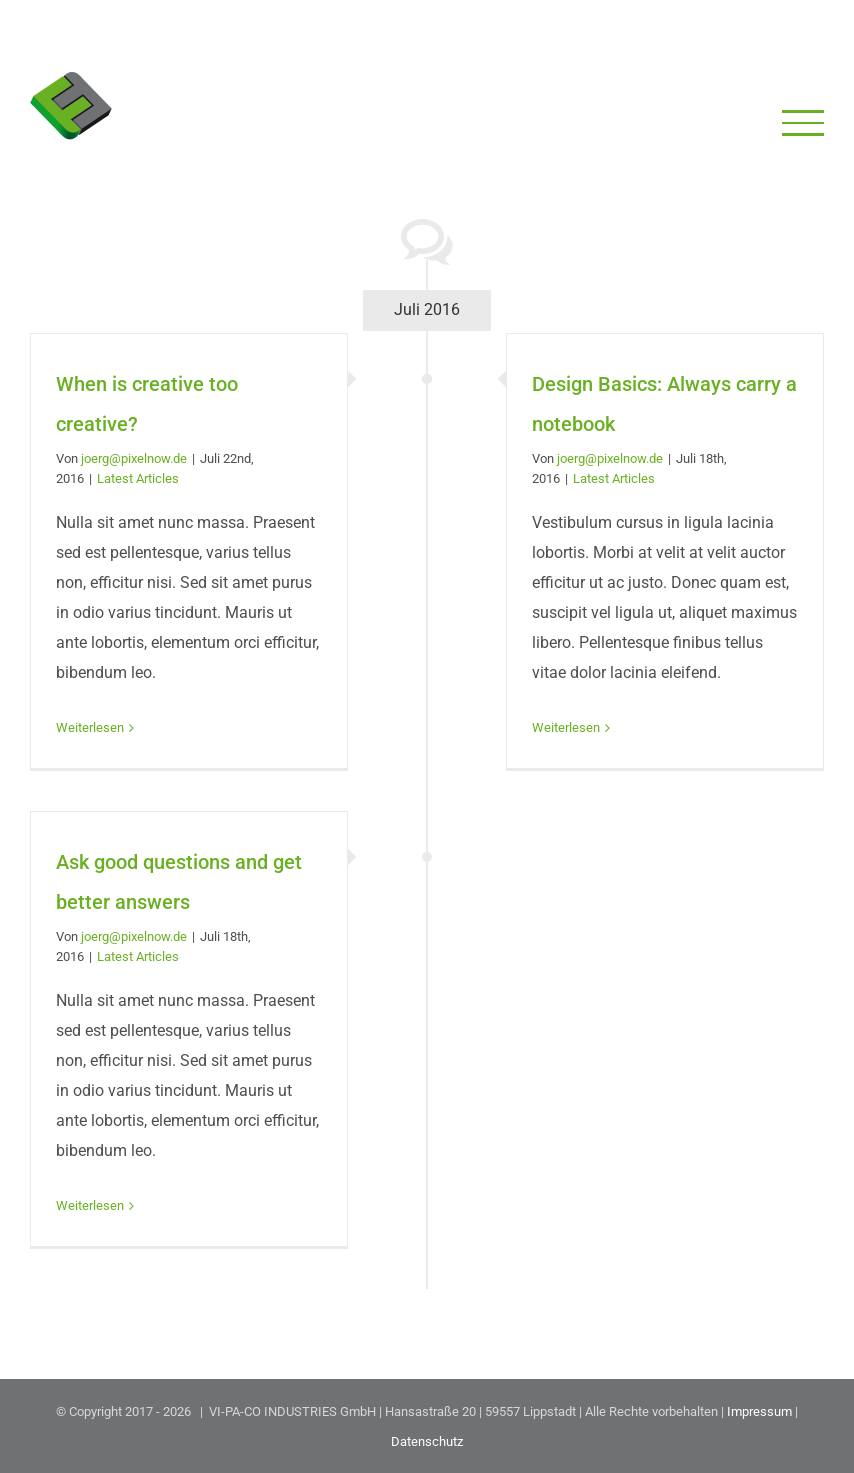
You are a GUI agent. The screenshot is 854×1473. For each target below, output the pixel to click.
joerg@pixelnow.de (134, 458)
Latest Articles (138, 478)
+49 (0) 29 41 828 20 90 (497, 30)
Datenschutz (427, 1441)
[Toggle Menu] (803, 122)
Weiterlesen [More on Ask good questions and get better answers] (90, 1205)
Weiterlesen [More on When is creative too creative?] (90, 727)
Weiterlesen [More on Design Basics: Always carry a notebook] (566, 727)
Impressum (759, 1411)
